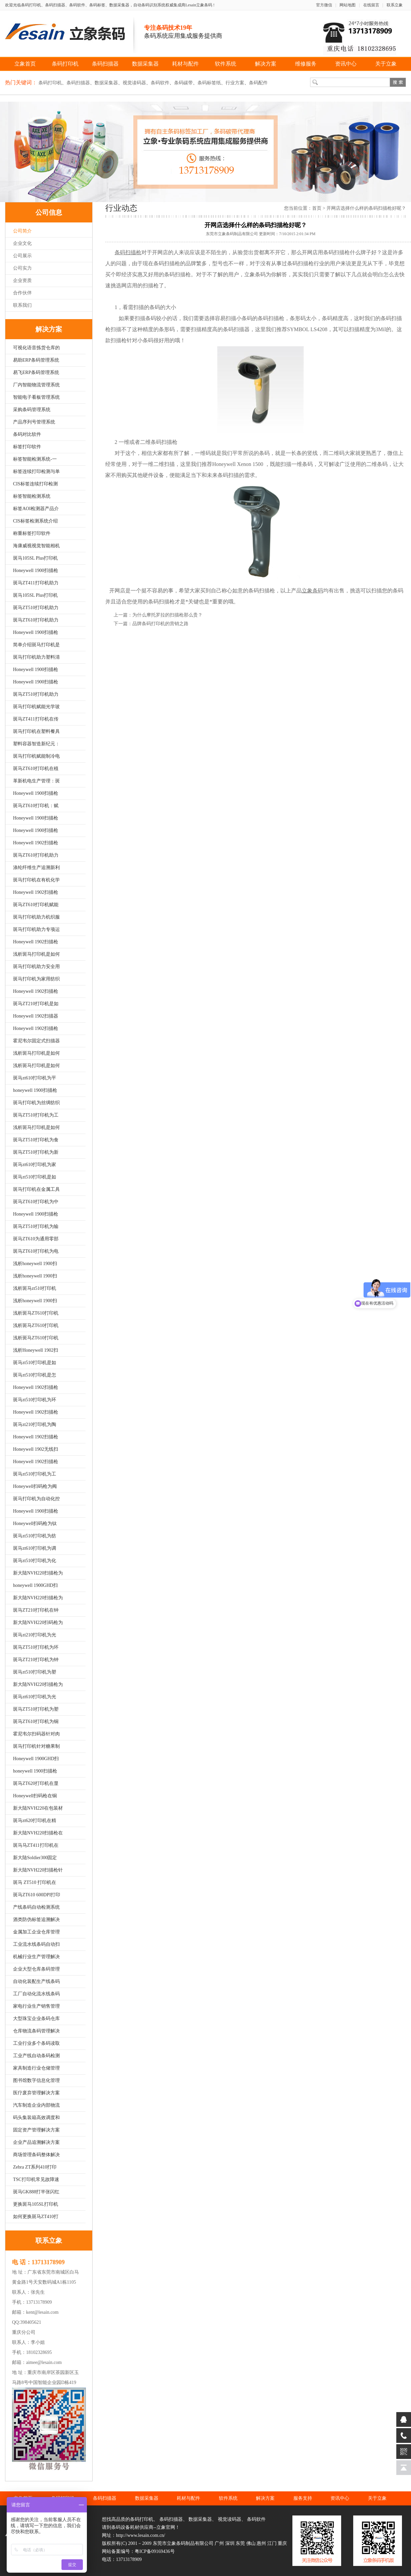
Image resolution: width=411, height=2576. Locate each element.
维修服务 (305, 64)
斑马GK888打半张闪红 (36, 2191)
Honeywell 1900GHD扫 (36, 1758)
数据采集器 (145, 64)
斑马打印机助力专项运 (36, 929)
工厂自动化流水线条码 (36, 1993)
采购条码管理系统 (31, 409)
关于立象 (386, 64)
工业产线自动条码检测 (36, 2055)
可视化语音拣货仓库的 (36, 347)
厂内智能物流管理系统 (36, 384)
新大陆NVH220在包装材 (38, 1808)
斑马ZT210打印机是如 (35, 1003)
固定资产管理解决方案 (36, 2129)
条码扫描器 (105, 64)
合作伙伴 (22, 292)
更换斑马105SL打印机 (35, 2204)
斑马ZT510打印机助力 (35, 607)
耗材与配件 (185, 64)
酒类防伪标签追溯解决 (36, 1919)
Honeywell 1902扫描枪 (35, 842)
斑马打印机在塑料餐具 (36, 731)
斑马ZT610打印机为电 (35, 1251)
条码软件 (160, 82)
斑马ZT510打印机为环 (35, 1647)
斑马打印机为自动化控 (36, 1498)
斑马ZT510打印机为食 (35, 1139)
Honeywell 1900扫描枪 (35, 570)
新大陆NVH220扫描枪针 (38, 1870)
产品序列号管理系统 (34, 421)
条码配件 (258, 82)
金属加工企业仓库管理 (36, 1931)
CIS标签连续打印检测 (35, 483)
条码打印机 (65, 64)
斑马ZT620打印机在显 (35, 1783)
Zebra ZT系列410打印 (34, 2167)
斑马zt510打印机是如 (34, 1176)
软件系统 (225, 64)
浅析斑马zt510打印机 (34, 1288)
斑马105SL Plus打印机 (35, 558)
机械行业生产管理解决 (36, 1956)
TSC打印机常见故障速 (36, 2179)
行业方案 (235, 82)
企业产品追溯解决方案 (36, 2142)
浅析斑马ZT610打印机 (35, 1313)
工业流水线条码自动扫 (36, 1944)
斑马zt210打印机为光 (34, 1634)
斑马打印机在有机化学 (36, 879)
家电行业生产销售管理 (36, 2006)
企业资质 (22, 280)
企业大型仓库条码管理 (36, 1969)
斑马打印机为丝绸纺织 (36, 1102)
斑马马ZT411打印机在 (35, 1845)
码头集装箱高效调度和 (36, 2117)
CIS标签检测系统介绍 (35, 520)
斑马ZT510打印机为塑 (35, 1709)
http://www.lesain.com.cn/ (140, 2535)
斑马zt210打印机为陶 (34, 1424)
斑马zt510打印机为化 (34, 1560)
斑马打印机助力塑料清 (36, 657)
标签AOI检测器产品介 (36, 508)
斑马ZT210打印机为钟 (35, 1659)
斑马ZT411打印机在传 (35, 719)
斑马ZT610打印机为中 (35, 1201)
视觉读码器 (134, 82)
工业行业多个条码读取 (36, 2043)
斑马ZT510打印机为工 (35, 1115)
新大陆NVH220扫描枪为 (38, 1573)
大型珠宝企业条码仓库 (36, 2018)
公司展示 (22, 255)
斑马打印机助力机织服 (36, 917)
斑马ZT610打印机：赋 (35, 805)
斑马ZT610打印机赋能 (35, 904)
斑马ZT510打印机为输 (35, 1226)
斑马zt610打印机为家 (34, 1164)
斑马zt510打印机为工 (34, 1473)
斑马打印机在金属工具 (36, 1189)
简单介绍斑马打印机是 (36, 644)
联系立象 (395, 5)
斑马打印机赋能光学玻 (36, 706)
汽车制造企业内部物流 (36, 2105)
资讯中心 (346, 64)
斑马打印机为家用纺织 (36, 978)
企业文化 (22, 243)
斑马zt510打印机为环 (34, 1399)
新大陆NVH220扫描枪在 (38, 1832)
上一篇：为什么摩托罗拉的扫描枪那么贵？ (158, 614)
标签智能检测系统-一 (35, 459)
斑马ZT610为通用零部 (35, 1238)
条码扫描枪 (336, 252)
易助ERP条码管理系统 (36, 360)
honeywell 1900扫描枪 (35, 1090)
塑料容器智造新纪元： (36, 743)
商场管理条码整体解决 (36, 2154)
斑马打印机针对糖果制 (36, 1746)
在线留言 (371, 5)
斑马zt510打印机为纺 (34, 1535)
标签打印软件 (27, 446)
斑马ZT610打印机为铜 (35, 1721)
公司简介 (22, 230)
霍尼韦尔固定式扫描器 (36, 1040)
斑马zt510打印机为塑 (34, 1672)
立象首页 (25, 64)
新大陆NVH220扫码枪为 (38, 1622)
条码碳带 (183, 82)
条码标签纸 (209, 82)
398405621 (30, 2322)
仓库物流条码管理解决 (36, 2030)
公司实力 (22, 268)
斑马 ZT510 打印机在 (34, 1882)
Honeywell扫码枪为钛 (35, 1523)
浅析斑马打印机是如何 (36, 954)
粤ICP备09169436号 (155, 2551)
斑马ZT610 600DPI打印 (36, 1894)
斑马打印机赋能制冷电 (36, 756)
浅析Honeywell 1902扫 (35, 1350)
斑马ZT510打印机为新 (35, 1152)
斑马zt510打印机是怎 (34, 1374)
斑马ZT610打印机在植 (35, 768)
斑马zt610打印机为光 (34, 1696)
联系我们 (22, 305)
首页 (316, 208)
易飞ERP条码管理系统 (36, 372)
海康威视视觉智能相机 (36, 545)
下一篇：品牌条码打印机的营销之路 (151, 623)
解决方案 (265, 64)
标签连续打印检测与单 (36, 471)
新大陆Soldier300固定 (35, 1857)
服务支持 (302, 2498)
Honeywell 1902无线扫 (35, 1449)
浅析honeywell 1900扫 (35, 1263)
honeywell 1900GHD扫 (35, 1585)
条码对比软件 (27, 434)
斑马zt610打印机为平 (34, 1077)
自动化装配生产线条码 (36, 1981)
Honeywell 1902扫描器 (35, 1016)
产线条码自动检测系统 (36, 1907)
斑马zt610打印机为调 (34, 1548)
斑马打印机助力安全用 (36, 966)
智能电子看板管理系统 (36, 397)
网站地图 (347, 5)
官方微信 (324, 5)
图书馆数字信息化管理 (36, 2080)
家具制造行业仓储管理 (36, 2068)
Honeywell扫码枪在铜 (35, 1795)
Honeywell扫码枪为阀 (35, 1486)
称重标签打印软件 (31, 533)
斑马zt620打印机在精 (34, 1820)
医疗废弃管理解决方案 (36, 2092)
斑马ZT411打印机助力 (35, 582)
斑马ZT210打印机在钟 (35, 1610)
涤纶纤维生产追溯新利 (36, 867)
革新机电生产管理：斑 (36, 780)
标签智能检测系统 (31, 496)
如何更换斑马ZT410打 (35, 2216)
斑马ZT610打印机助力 (35, 620)
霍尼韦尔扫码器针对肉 (36, 1733)
